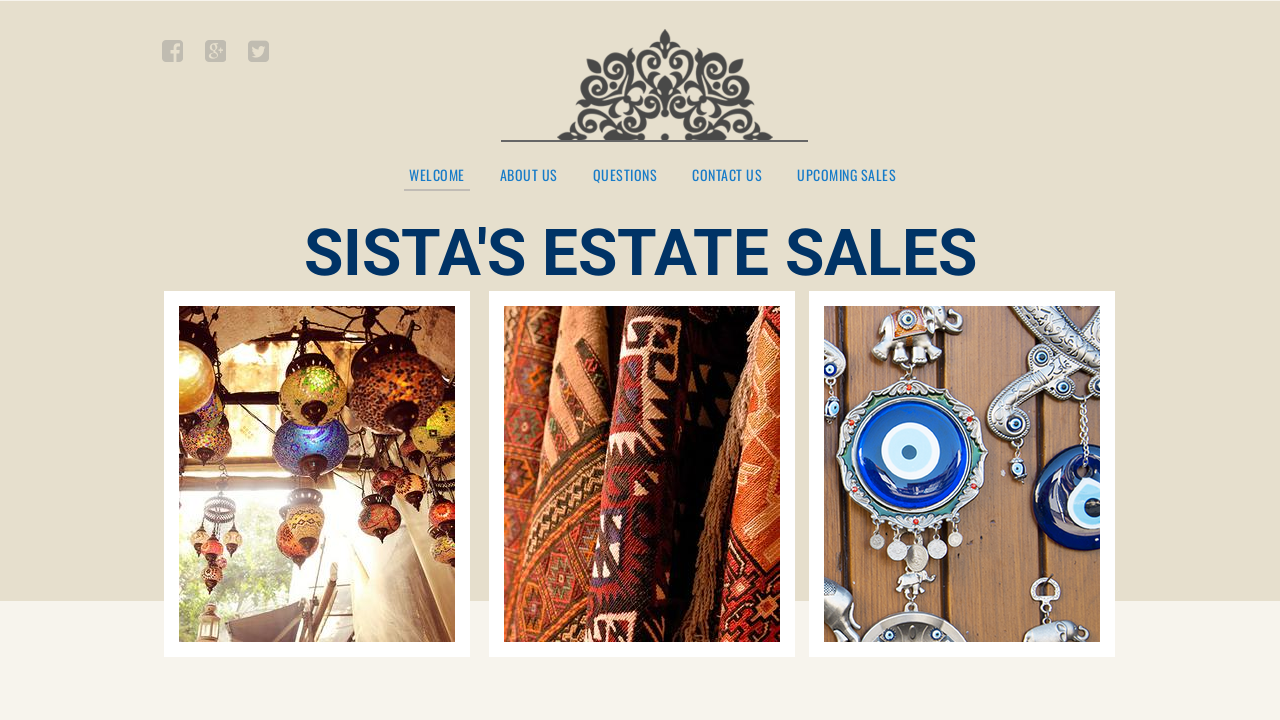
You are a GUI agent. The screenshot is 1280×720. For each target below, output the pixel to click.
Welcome (437, 176)
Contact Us (727, 175)
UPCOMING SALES (846, 175)
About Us (529, 175)
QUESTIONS (625, 175)
